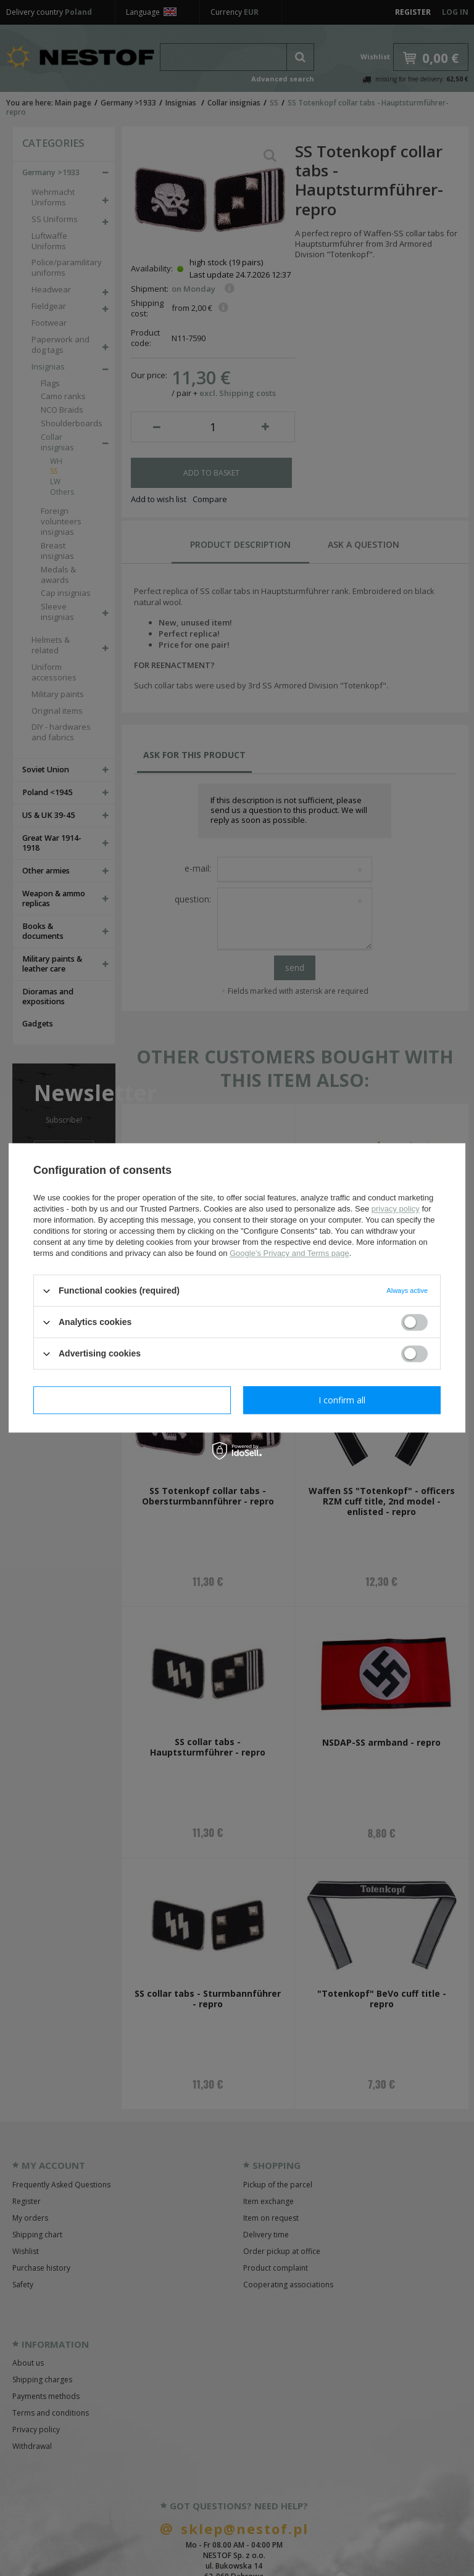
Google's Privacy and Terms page (289, 1253)
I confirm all (341, 1400)
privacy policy (396, 1208)
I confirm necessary (132, 1400)
